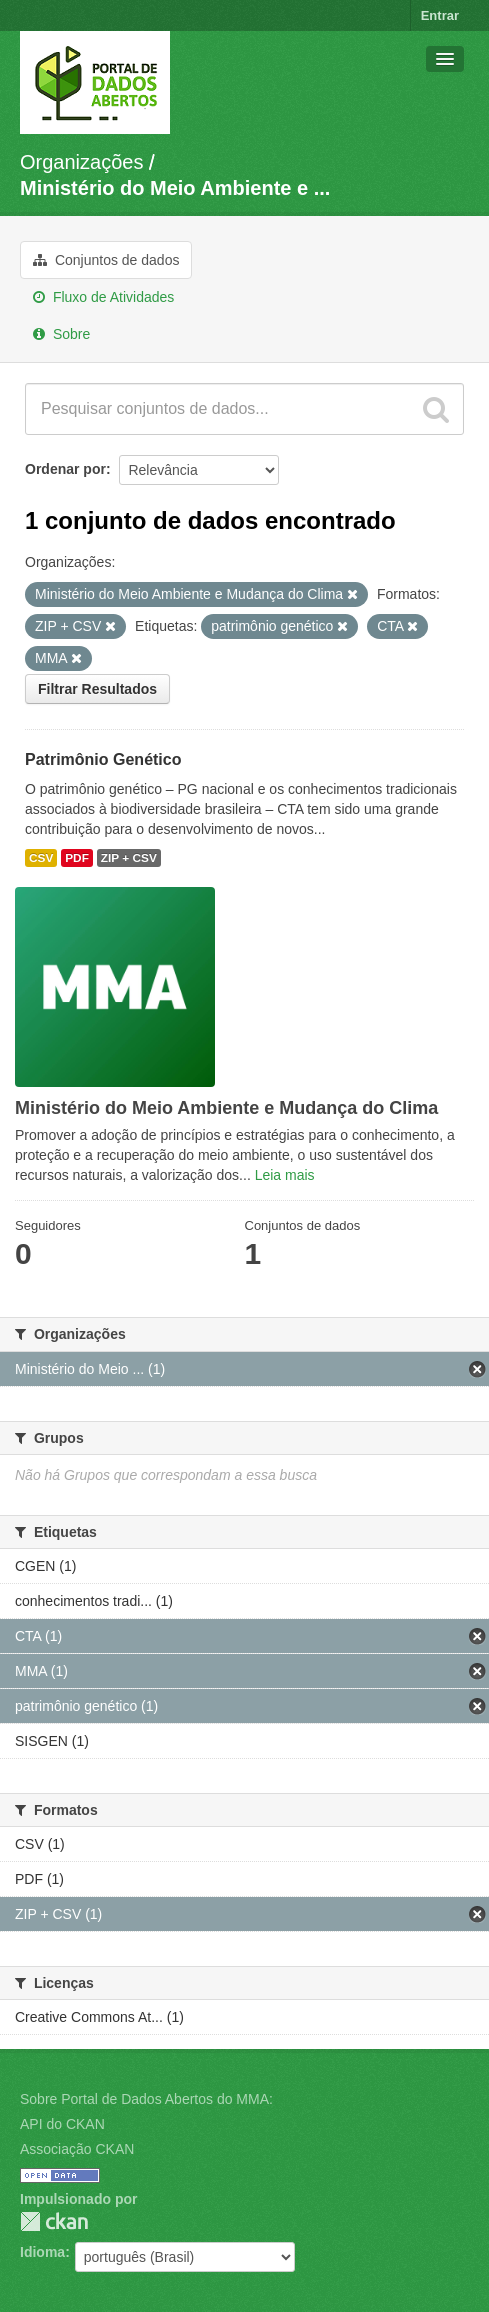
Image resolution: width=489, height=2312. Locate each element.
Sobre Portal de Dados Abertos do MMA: (146, 2099)
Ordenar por (65, 469)
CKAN (54, 2221)
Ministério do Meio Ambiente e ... (175, 188)
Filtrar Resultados (97, 689)
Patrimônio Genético (103, 759)
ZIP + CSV (129, 858)
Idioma (42, 2252)
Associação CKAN (77, 2149)
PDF (77, 858)
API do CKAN (62, 2124)
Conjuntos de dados (106, 260)
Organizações (81, 162)
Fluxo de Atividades (103, 297)
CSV (41, 858)
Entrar (440, 15)
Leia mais (285, 1175)
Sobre (61, 334)
